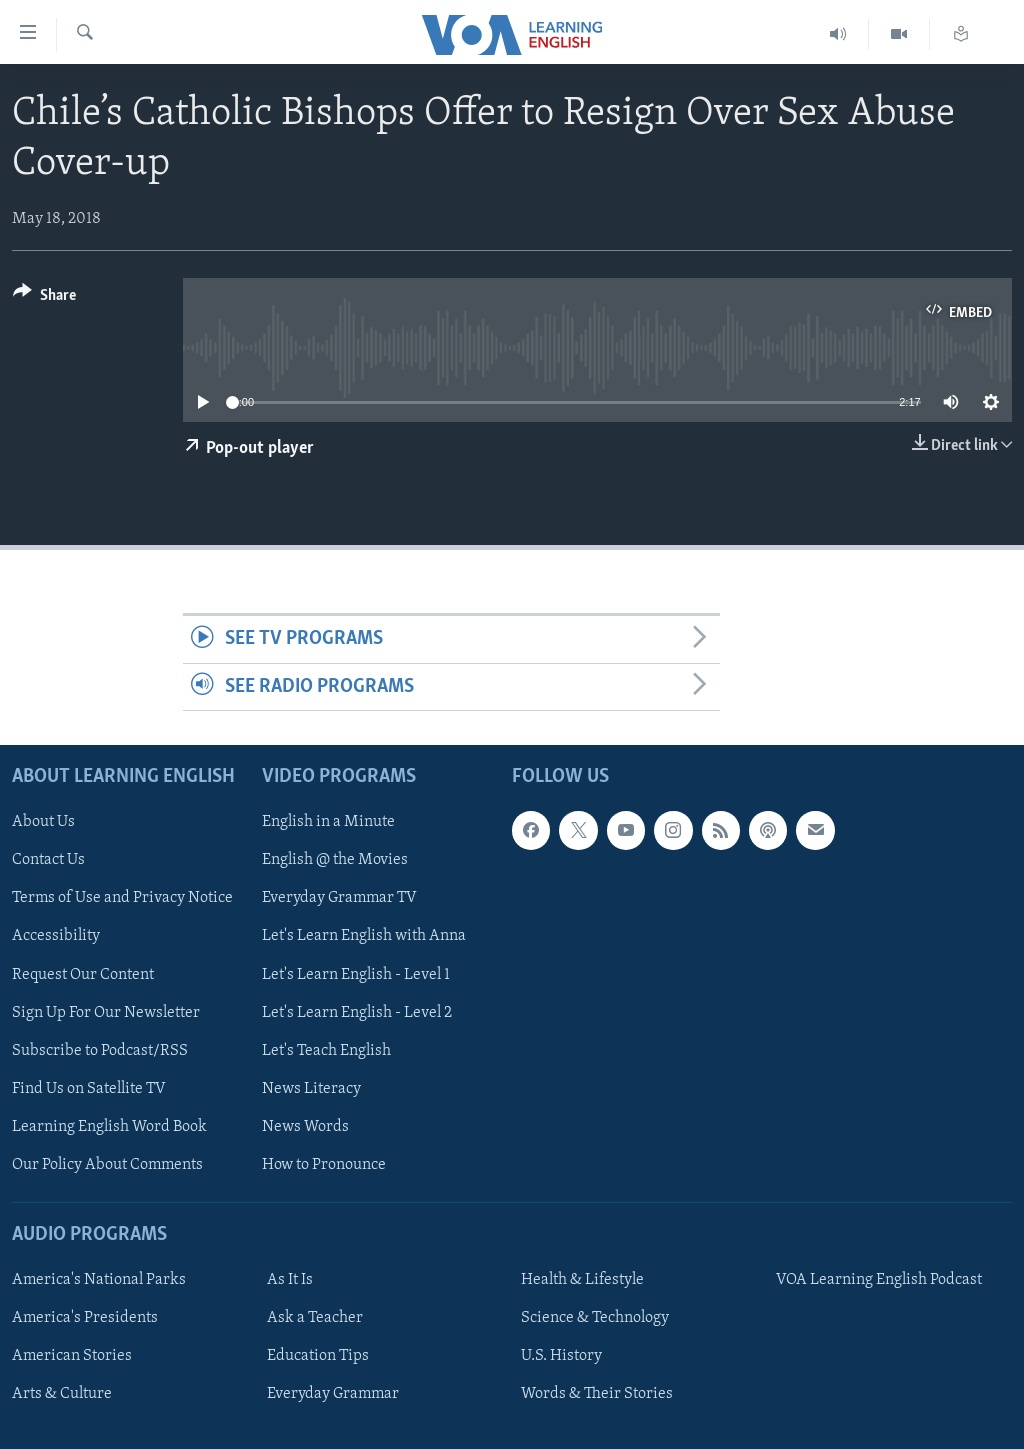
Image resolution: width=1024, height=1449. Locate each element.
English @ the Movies (335, 860)
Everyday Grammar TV (339, 898)
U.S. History (561, 1356)
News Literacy (311, 1089)
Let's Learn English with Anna (364, 937)
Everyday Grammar (333, 1394)
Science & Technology (595, 1318)
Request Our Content (83, 975)
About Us (43, 822)
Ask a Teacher (315, 1318)
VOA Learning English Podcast (879, 1280)
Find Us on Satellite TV (89, 1089)
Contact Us (48, 860)
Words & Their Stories (597, 1394)
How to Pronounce (324, 1165)
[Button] (44, 298)
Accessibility (56, 937)
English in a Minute (328, 822)
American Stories (72, 1356)
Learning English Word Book (109, 1127)
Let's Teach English (326, 1051)
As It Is (290, 1280)
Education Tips (318, 1356)
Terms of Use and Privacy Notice (122, 898)
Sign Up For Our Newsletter (106, 1013)
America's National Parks (99, 1280)
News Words (305, 1127)
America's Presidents (85, 1318)
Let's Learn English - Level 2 (357, 1013)
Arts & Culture (62, 1394)
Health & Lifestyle (582, 1280)
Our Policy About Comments (107, 1165)
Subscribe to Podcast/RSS (100, 1051)
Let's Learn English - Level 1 (356, 975)
